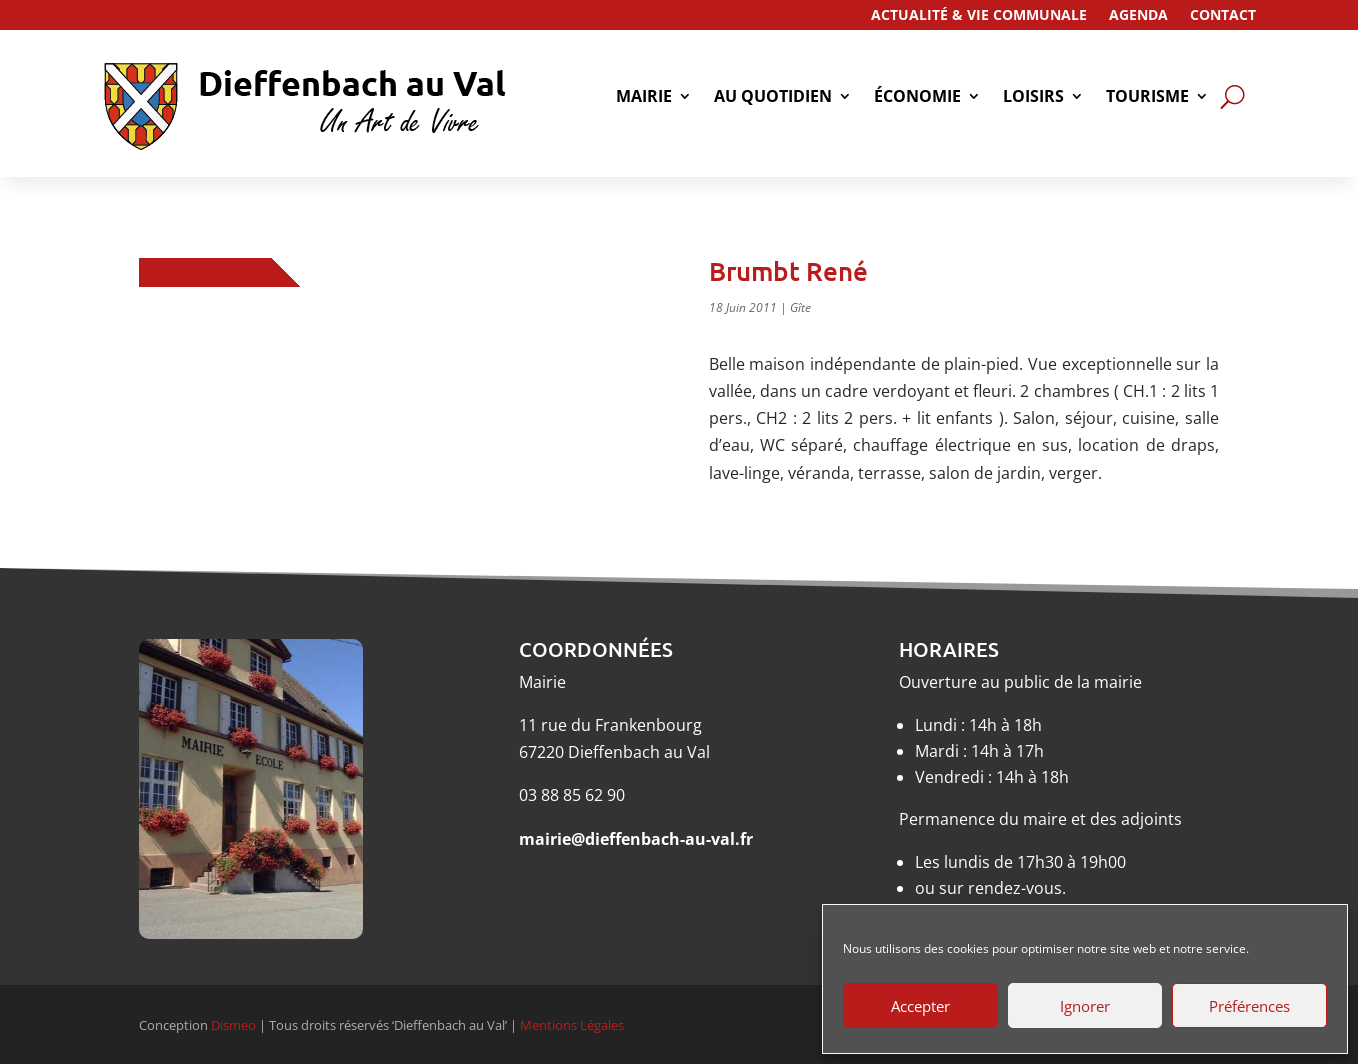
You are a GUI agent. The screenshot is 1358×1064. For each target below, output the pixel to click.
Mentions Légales (572, 1025)
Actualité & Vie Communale (979, 16)
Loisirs (1033, 98)
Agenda (1138, 16)
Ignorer (1085, 1006)
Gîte (800, 307)
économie (917, 98)
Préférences (1249, 1006)
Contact (1223, 16)
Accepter (920, 1006)
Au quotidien (773, 98)
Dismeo (233, 1025)
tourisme (1147, 98)
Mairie (644, 98)
